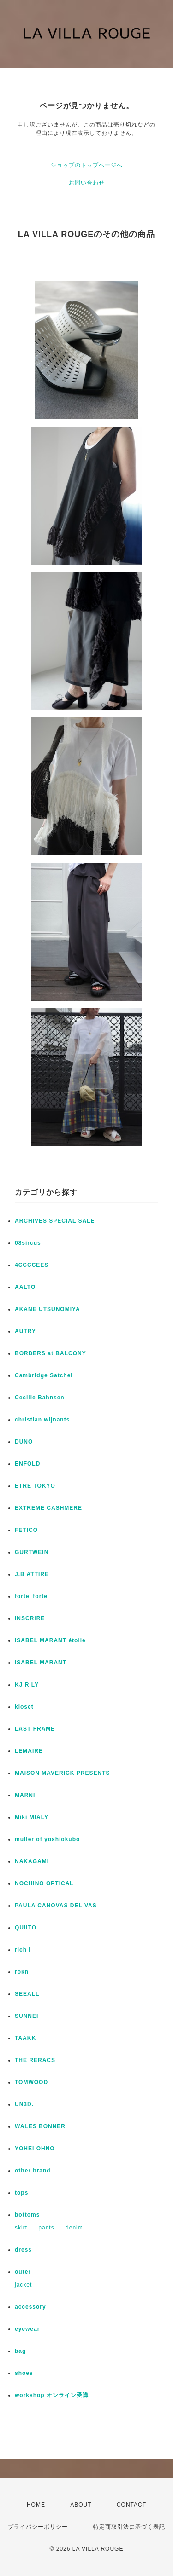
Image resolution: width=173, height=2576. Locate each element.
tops (21, 2192)
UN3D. (24, 2104)
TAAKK (25, 2038)
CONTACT (131, 2504)
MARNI (25, 1795)
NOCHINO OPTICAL (44, 1883)
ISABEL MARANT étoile (50, 1640)
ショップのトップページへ (87, 165)
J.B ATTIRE (32, 1574)
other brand (33, 2170)
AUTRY (25, 1331)
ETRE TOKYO (35, 1486)
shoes (24, 2373)
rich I (23, 1949)
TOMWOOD (31, 2082)
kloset (24, 1707)
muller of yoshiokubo (47, 1839)
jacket (23, 2284)
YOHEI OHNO (35, 2148)
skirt (21, 2227)
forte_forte (31, 1596)
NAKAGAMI (32, 1861)
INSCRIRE (30, 1618)
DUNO (24, 1441)
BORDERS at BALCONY (50, 1353)
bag (20, 2351)
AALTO (25, 1287)
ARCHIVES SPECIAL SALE (55, 1221)
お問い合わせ (87, 182)
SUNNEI (26, 2016)
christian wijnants (42, 1419)
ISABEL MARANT (40, 1662)
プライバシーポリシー (38, 2527)
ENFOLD (27, 1464)
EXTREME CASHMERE (48, 1508)
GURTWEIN (31, 1552)
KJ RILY (27, 1684)
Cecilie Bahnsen (40, 1397)
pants (46, 2227)
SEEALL (27, 1994)
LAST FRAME (35, 1729)
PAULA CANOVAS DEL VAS (56, 1905)
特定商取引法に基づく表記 (129, 2527)
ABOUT (80, 2504)
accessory (30, 2307)
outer (23, 2272)
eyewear (27, 2329)
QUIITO (25, 1927)
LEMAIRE (29, 1751)
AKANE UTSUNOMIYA (47, 1309)
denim (74, 2227)
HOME (36, 2504)
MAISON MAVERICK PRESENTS (62, 1773)
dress (23, 2250)
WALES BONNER (40, 2126)
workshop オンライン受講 (52, 2395)
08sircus (28, 1243)
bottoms (27, 2215)
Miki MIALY (31, 1817)
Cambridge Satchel (44, 1375)
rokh (22, 1972)
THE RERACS (35, 2060)
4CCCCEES (31, 1265)
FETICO (26, 1530)
